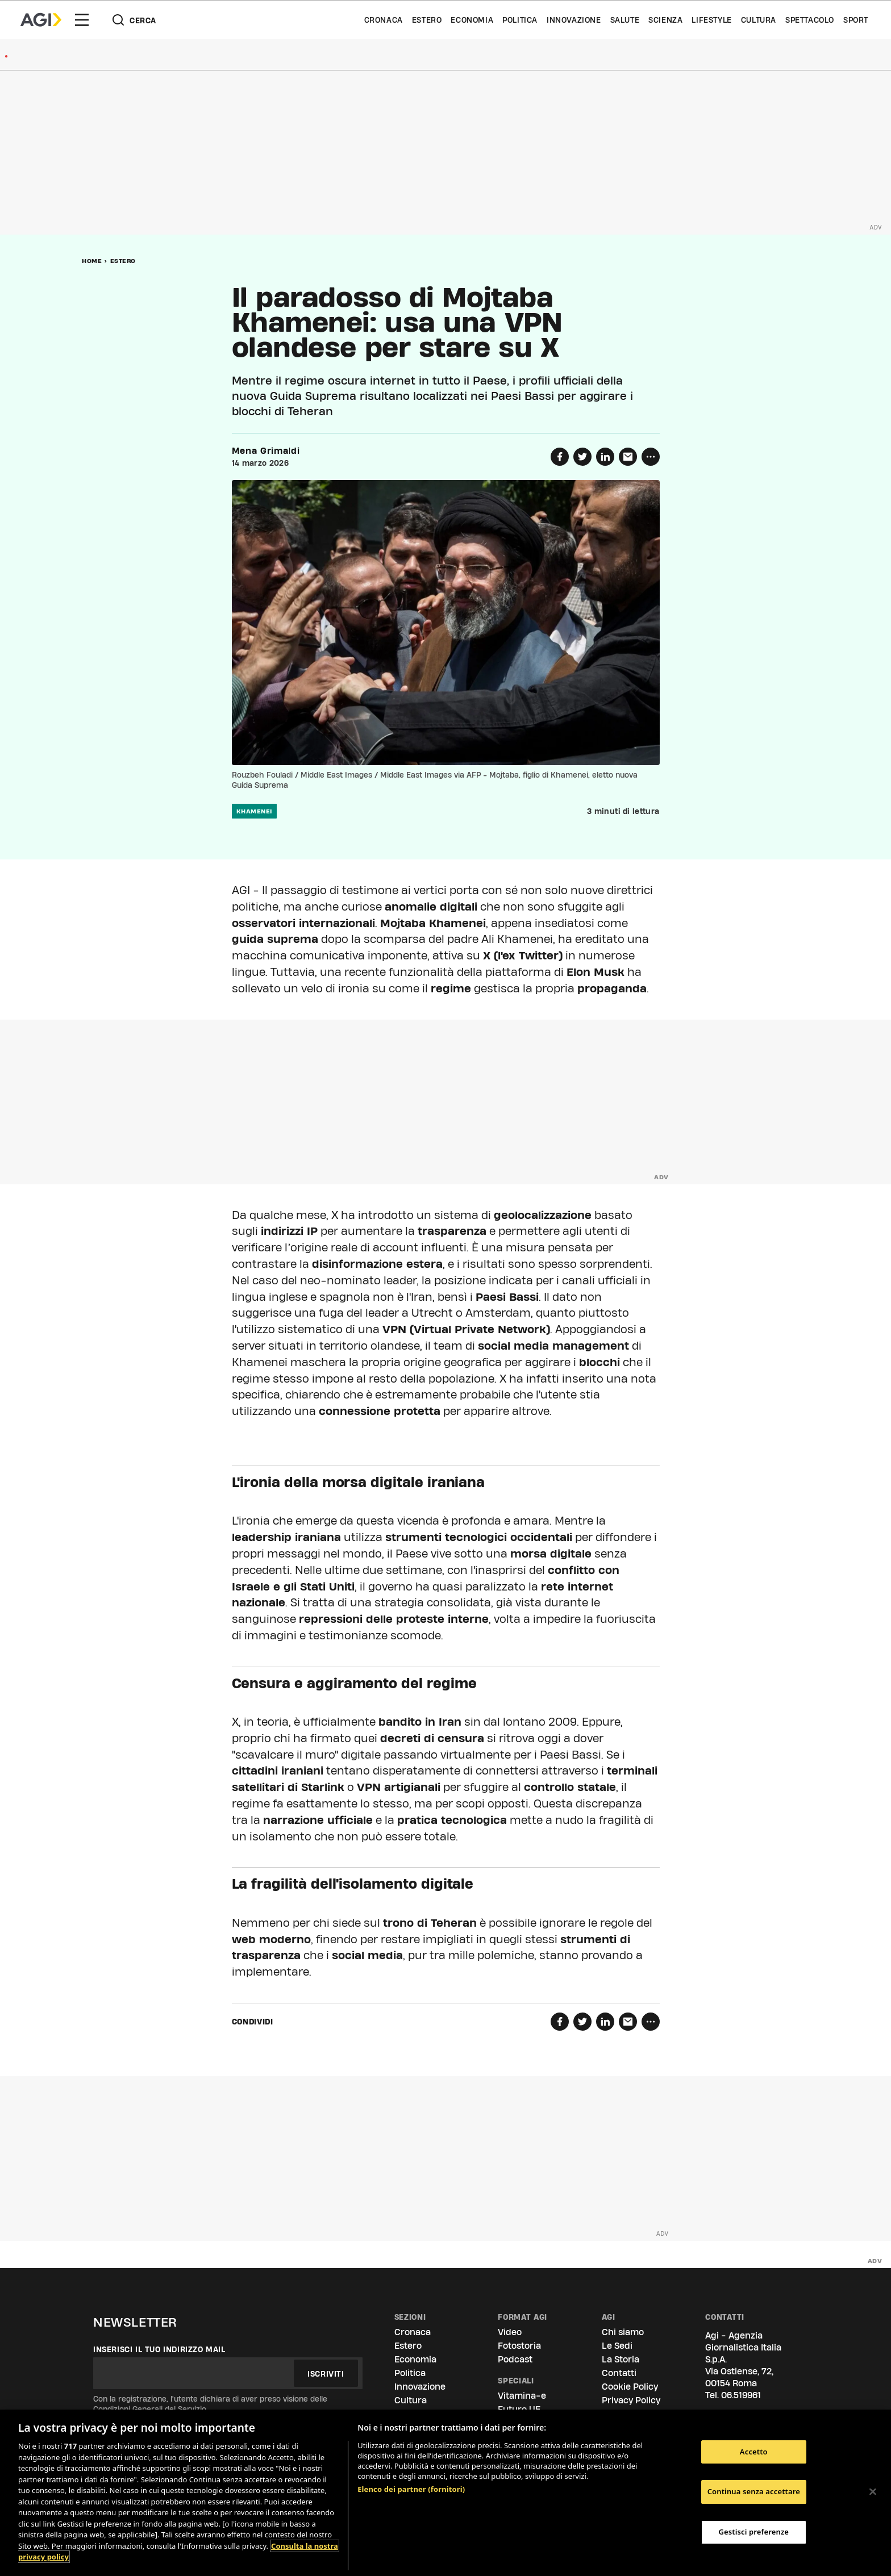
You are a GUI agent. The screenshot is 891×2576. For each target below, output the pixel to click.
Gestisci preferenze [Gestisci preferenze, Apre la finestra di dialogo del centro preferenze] (754, 2532)
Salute (625, 19)
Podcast (515, 2359)
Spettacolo (809, 19)
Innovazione (574, 19)
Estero (427, 19)
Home (92, 261)
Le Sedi (617, 2345)
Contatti (619, 2373)
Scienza (665, 19)
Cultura (758, 19)
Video (510, 2332)
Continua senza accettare (753, 2491)
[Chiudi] (872, 2491)
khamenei (254, 811)
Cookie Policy (630, 2386)
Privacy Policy (631, 2400)
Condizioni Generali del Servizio (149, 2409)
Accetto (754, 2451)
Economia (472, 19)
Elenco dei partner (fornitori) (411, 2489)
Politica (520, 19)
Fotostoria (519, 2345)
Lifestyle (711, 19)
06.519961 (741, 2395)
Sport (855, 19)
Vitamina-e (522, 2395)
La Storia (620, 2359)
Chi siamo (623, 2332)
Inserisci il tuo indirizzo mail (159, 2349)
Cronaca (383, 19)
